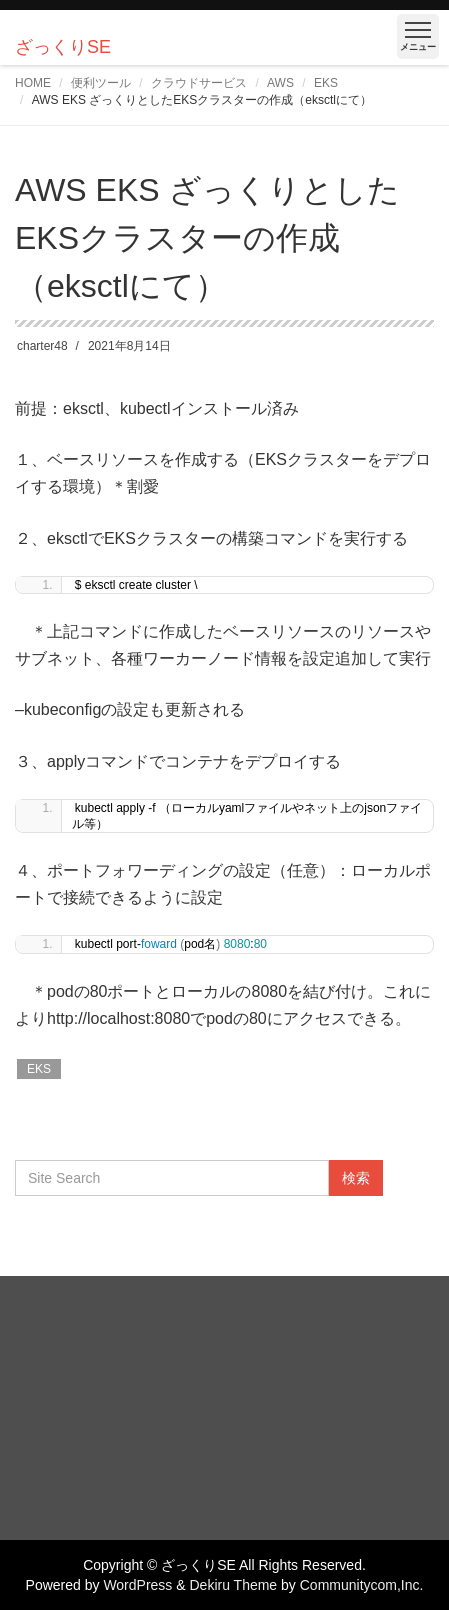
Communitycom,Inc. (362, 1585)
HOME (33, 83)
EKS (326, 83)
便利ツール (101, 83)
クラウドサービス (199, 83)
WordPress (137, 1585)
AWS (280, 83)
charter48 (42, 346)
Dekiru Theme (233, 1585)
